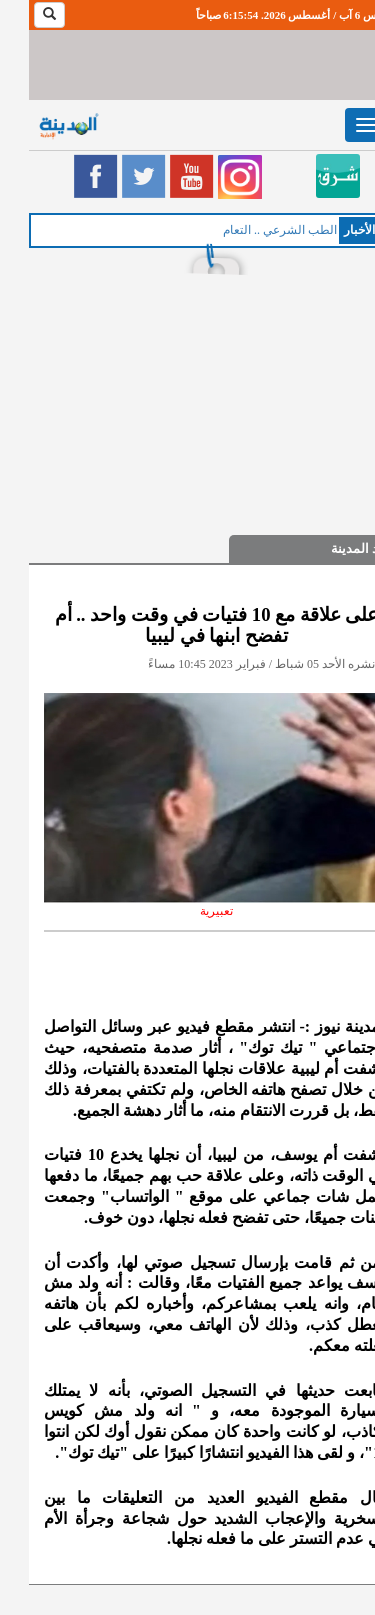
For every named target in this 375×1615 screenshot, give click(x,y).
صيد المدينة (333, 548)
